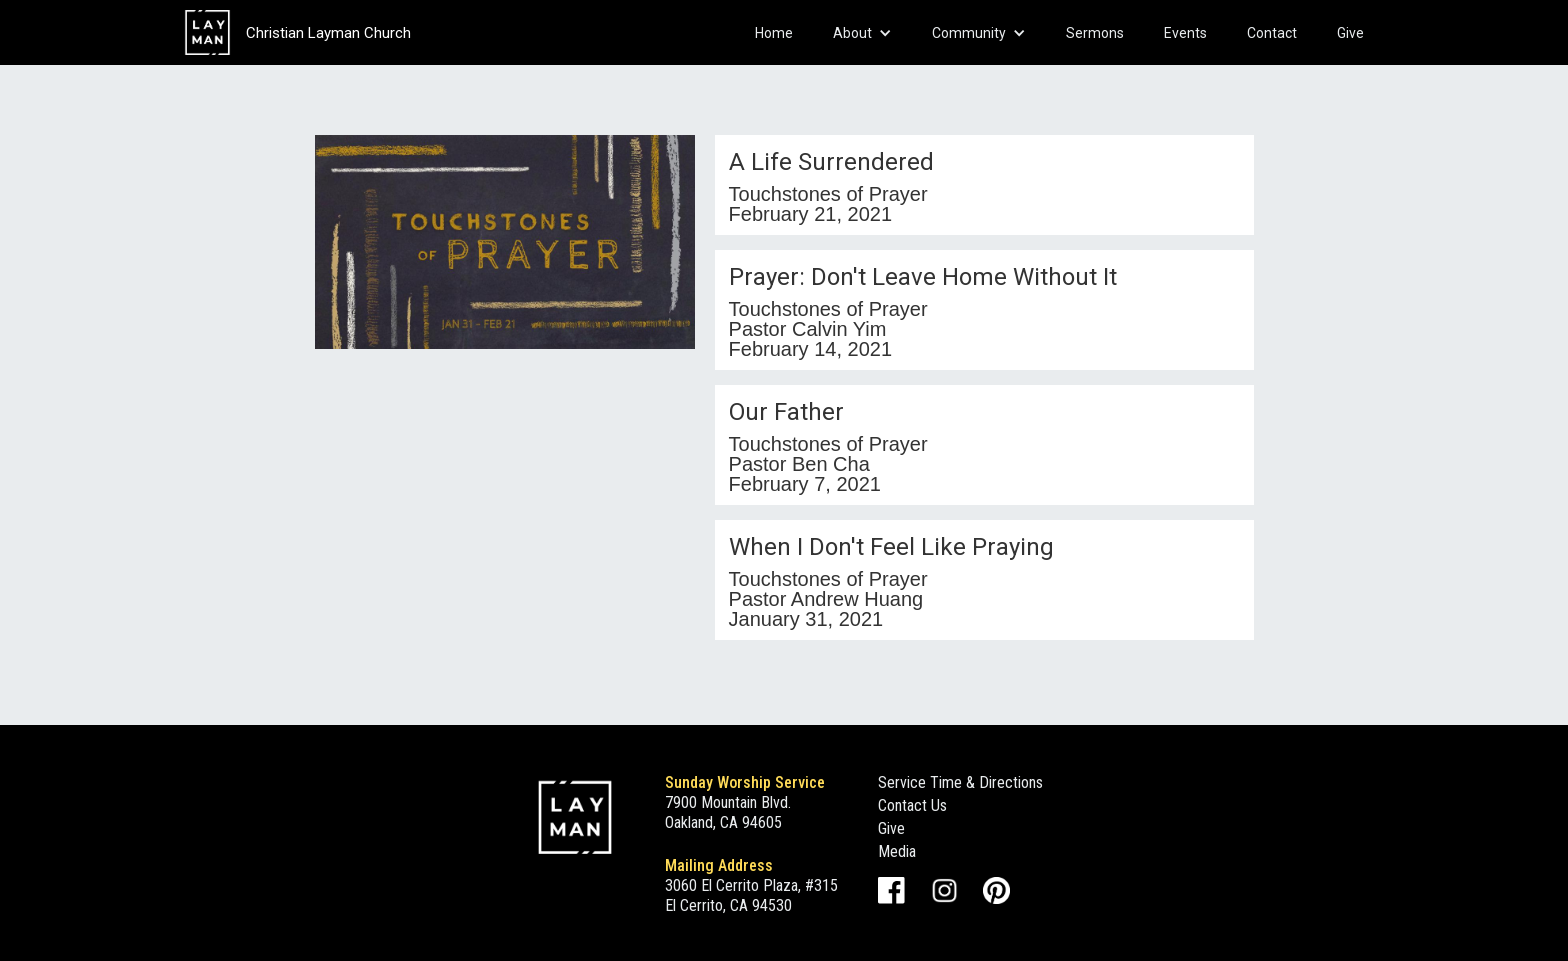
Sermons (1095, 33)
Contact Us (912, 805)
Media (897, 851)
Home (774, 33)
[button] (862, 33)
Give (1350, 33)
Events (1185, 33)
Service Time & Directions (960, 782)
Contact (1272, 33)
